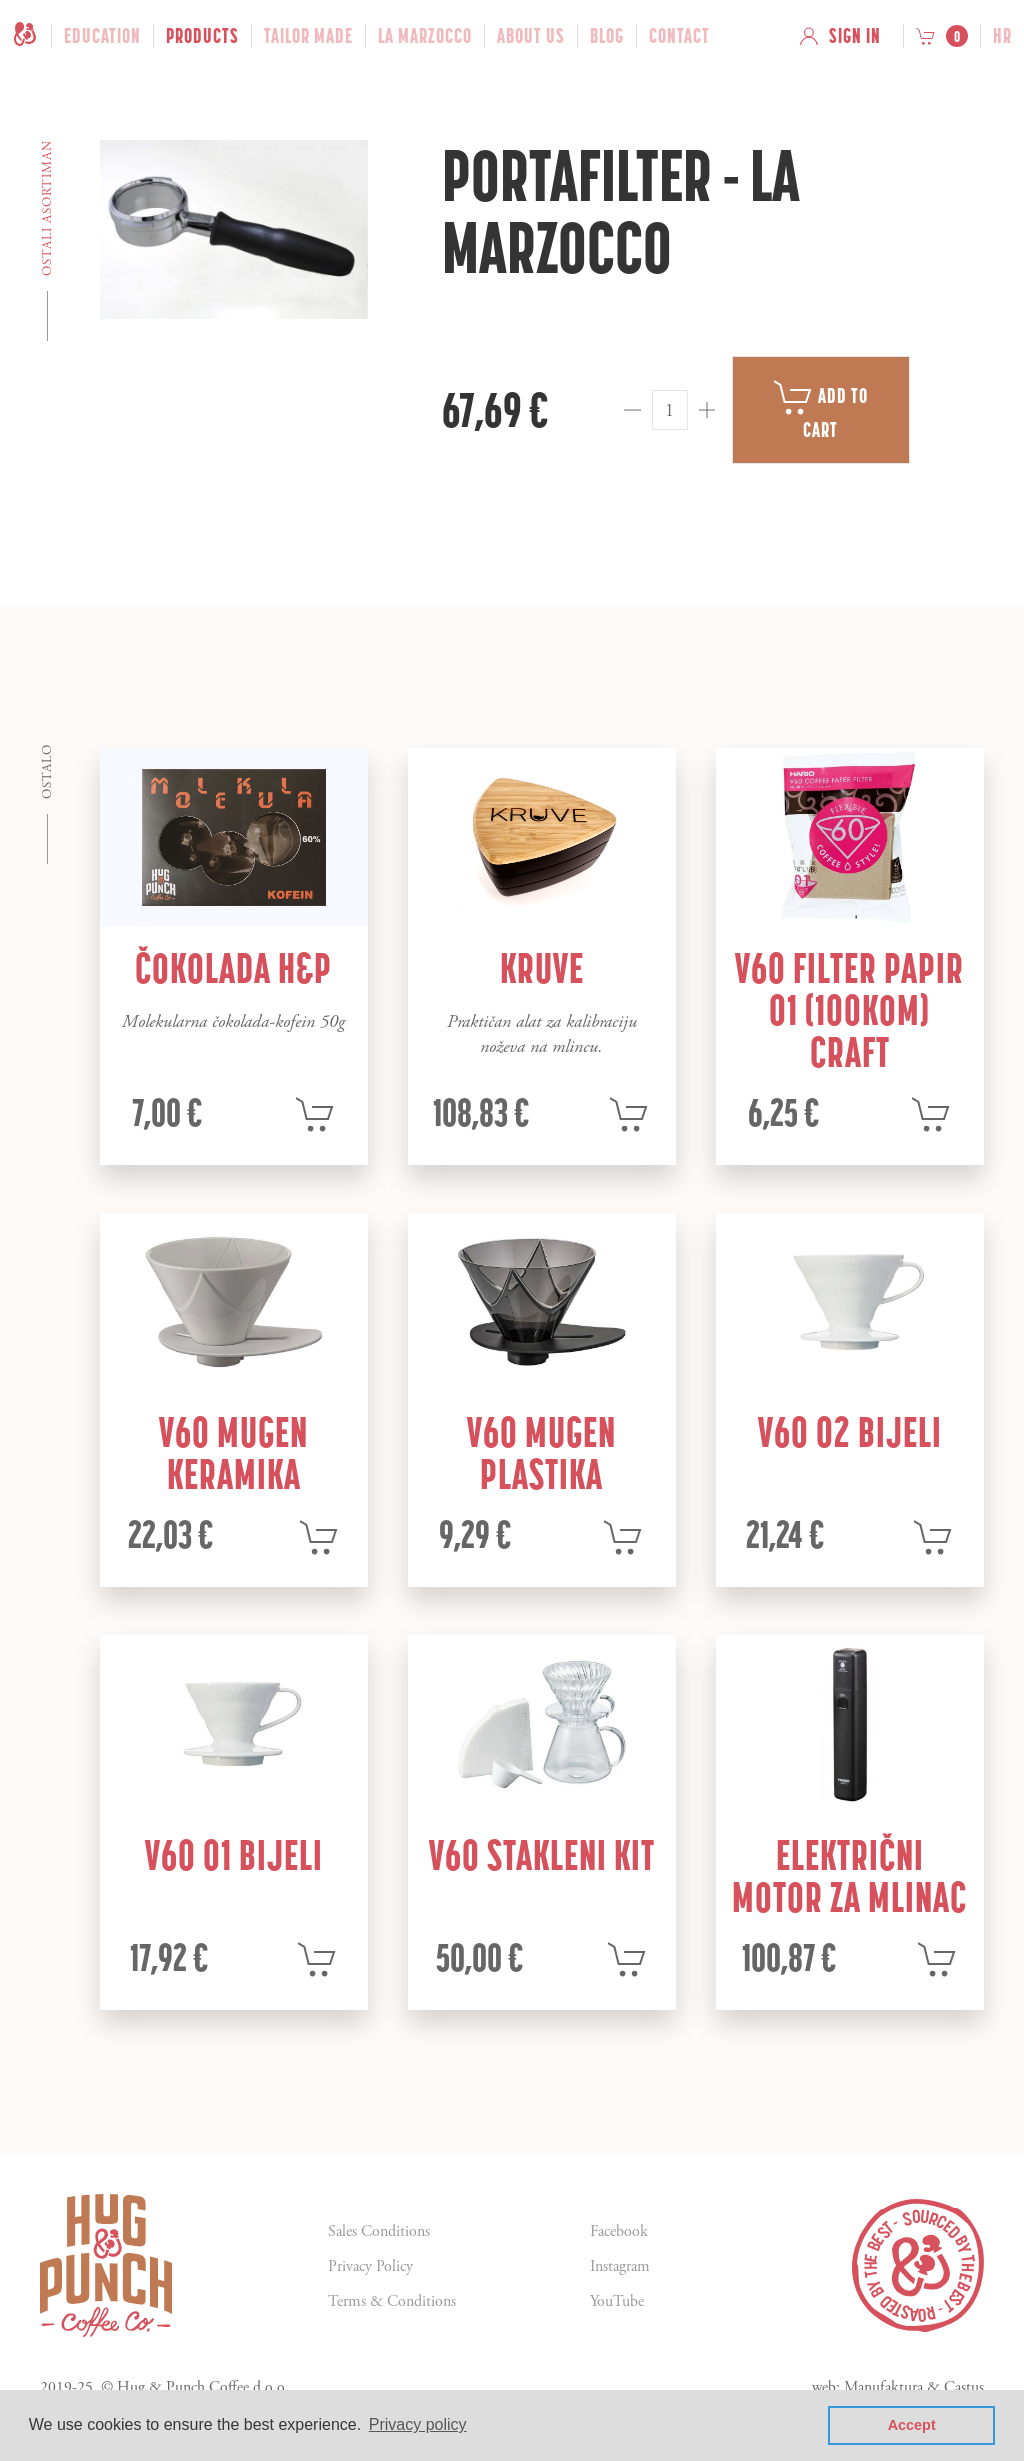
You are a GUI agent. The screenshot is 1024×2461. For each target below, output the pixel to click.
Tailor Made (308, 36)
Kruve (542, 968)
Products (202, 36)
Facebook (619, 2231)
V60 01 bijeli (234, 1855)
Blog (607, 36)
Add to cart (821, 410)
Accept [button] (912, 2425)
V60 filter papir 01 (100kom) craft (849, 1010)
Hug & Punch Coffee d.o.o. (203, 2388)
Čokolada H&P (233, 968)
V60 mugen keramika (233, 1453)
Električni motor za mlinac (849, 1876)
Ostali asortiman (47, 208)
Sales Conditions (379, 2231)
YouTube (617, 2301)
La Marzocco (425, 36)
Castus (964, 2388)
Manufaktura (883, 2388)
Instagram (620, 2266)
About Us (531, 36)
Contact (679, 36)
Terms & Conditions (392, 2301)
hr (1002, 36)
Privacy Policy (370, 2266)
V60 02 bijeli (850, 1432)
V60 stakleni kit (542, 1855)
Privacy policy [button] (418, 2424)
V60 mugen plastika (541, 1453)
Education (102, 36)
